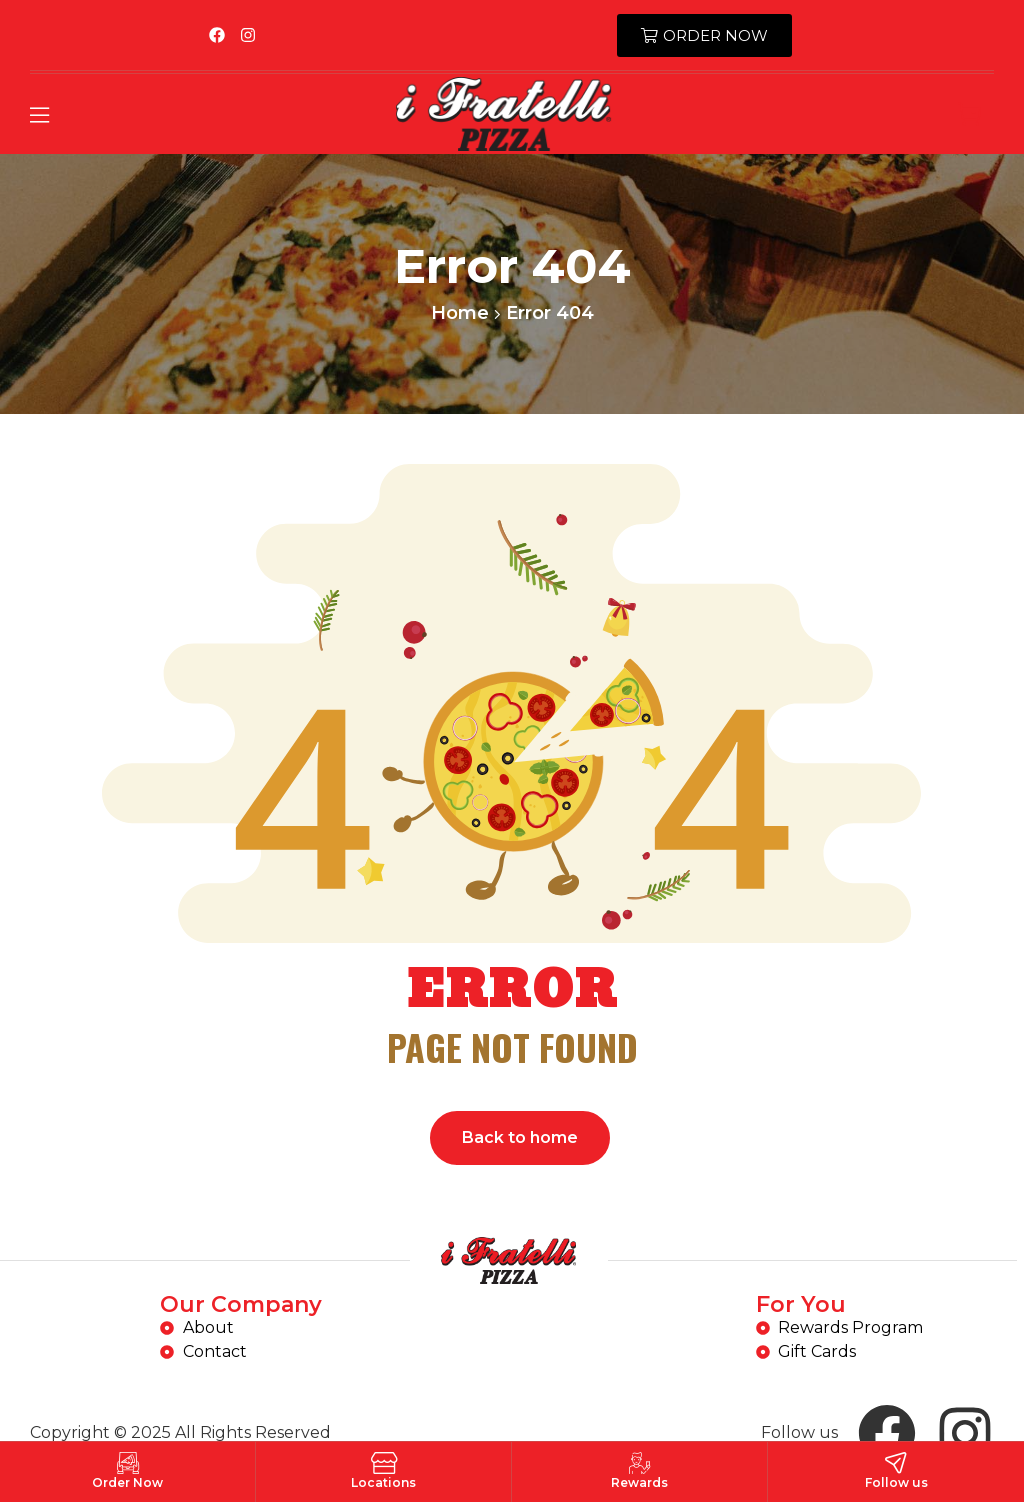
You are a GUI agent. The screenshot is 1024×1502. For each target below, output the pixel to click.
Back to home (520, 1137)
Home (460, 313)
